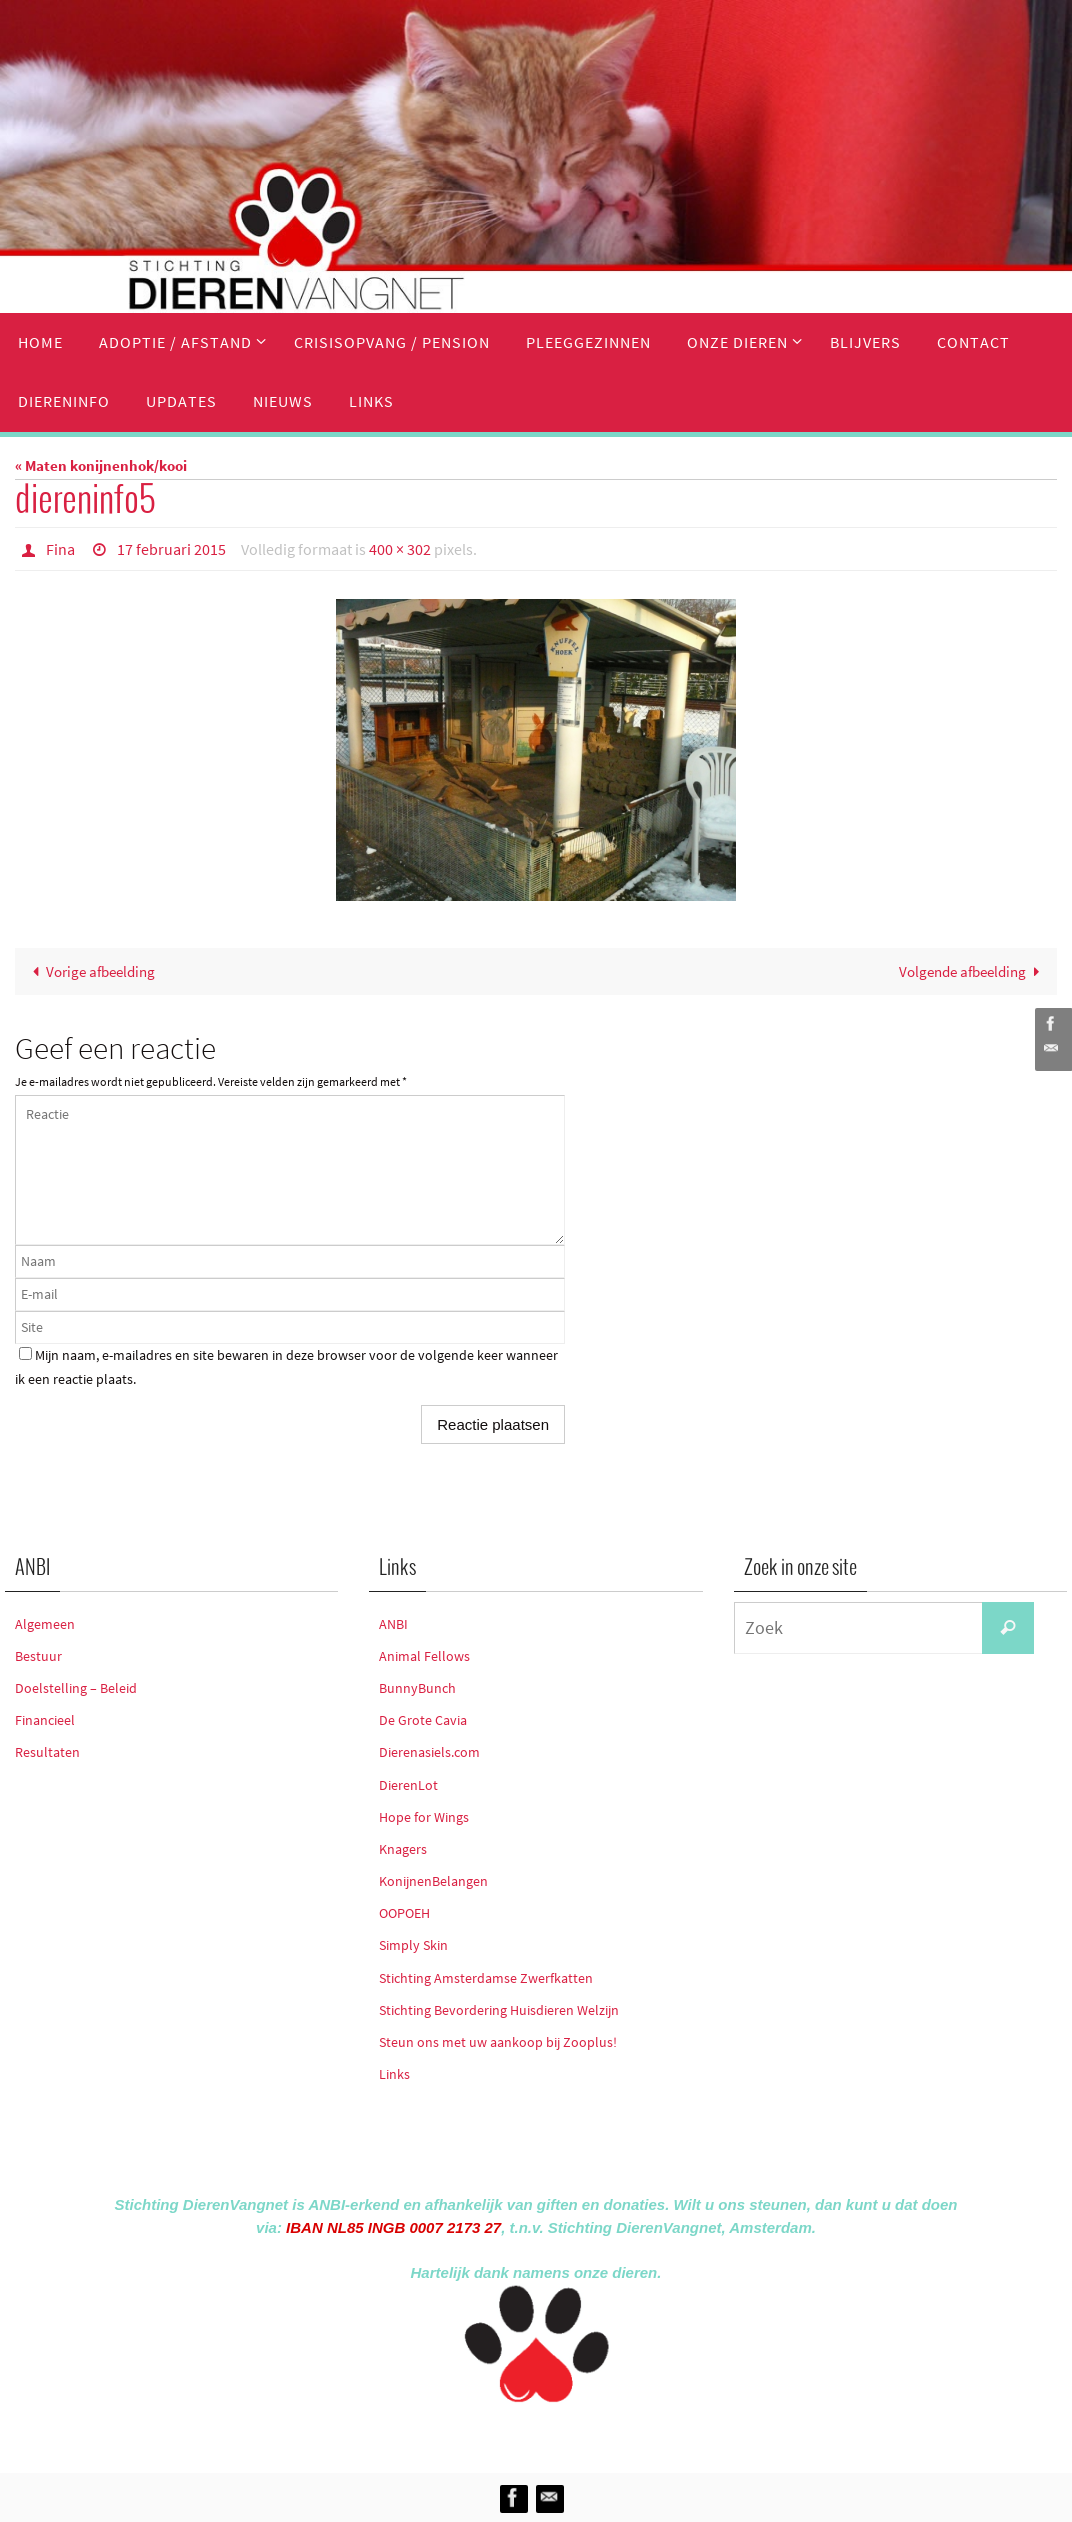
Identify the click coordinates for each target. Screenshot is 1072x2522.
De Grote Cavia (423, 1720)
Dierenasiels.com (429, 1752)
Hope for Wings (424, 1817)
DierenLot (408, 1785)
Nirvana (562, 2433)
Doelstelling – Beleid (76, 1688)
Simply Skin (413, 1945)
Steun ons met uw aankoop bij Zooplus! (498, 2042)
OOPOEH (404, 1913)
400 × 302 (400, 549)
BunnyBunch (417, 1688)
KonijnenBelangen (433, 1881)
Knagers (403, 1849)
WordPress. (628, 2433)
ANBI (393, 1624)
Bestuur (38, 1656)
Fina (60, 549)
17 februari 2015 (171, 549)
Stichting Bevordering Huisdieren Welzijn (499, 2010)
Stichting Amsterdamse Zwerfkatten (486, 1978)
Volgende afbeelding (973, 971)
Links (394, 2074)
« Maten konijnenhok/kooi (101, 465)
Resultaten (47, 1752)
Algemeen (45, 1624)
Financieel (45, 1720)
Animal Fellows (424, 1656)
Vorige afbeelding (90, 971)
